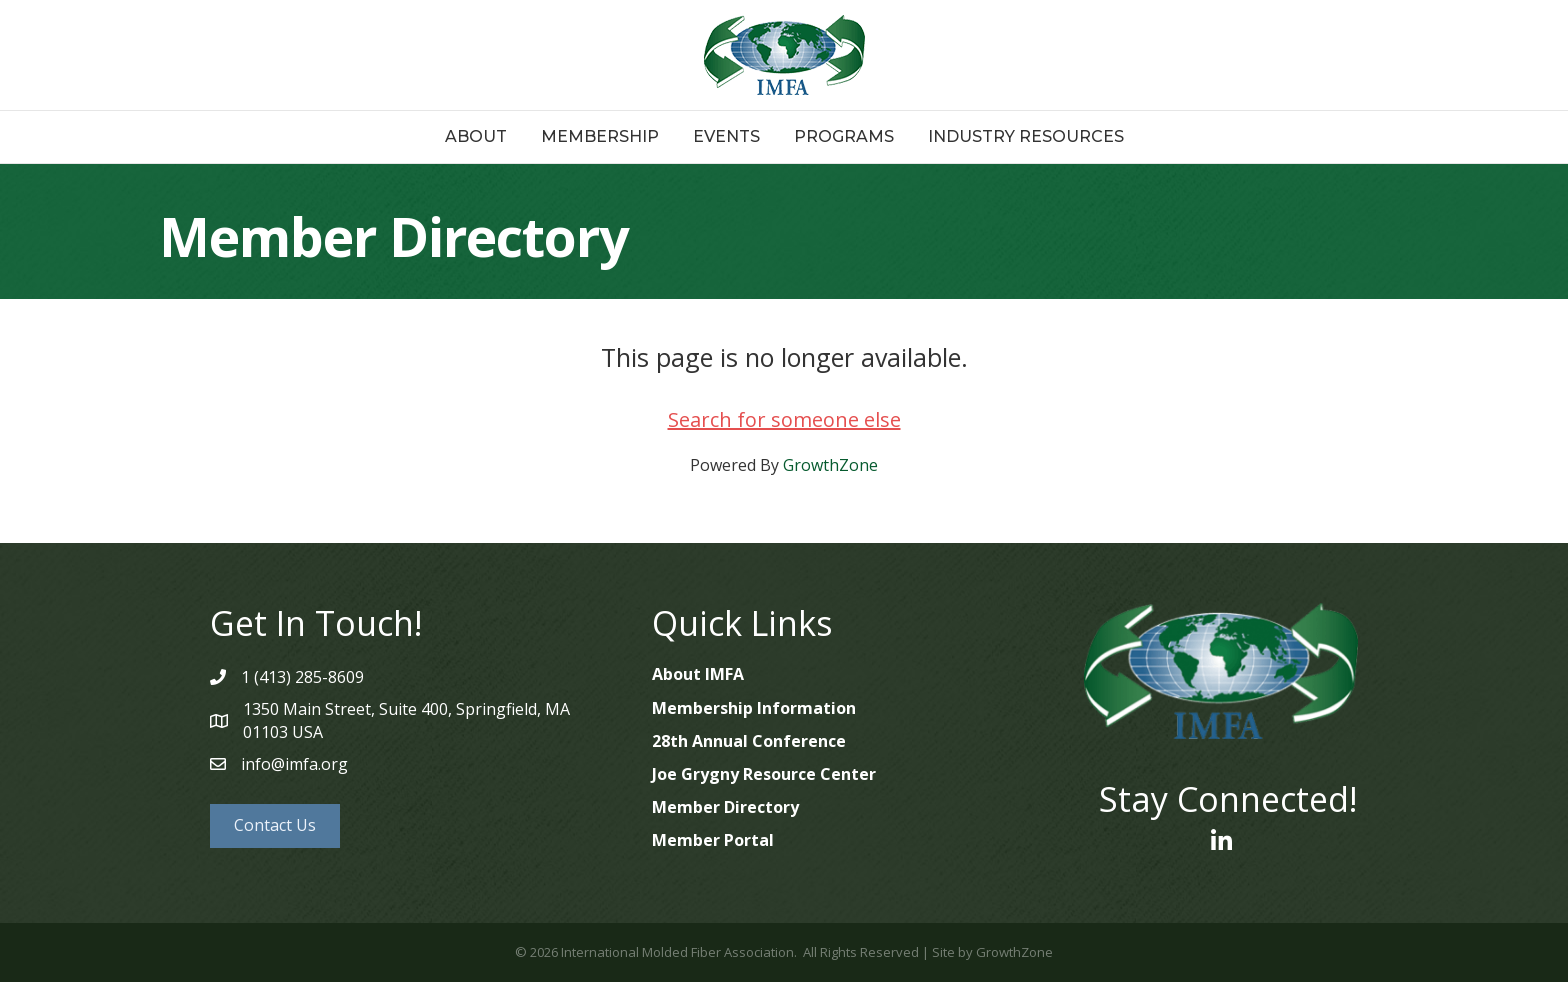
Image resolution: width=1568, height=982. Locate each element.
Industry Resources (1026, 136)
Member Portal (713, 840)
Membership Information (754, 708)
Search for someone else (784, 419)
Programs (844, 136)
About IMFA (698, 674)
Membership (600, 136)
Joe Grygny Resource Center (764, 774)
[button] (275, 825)
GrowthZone (830, 465)
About (476, 136)
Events (726, 136)
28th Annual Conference (749, 741)
